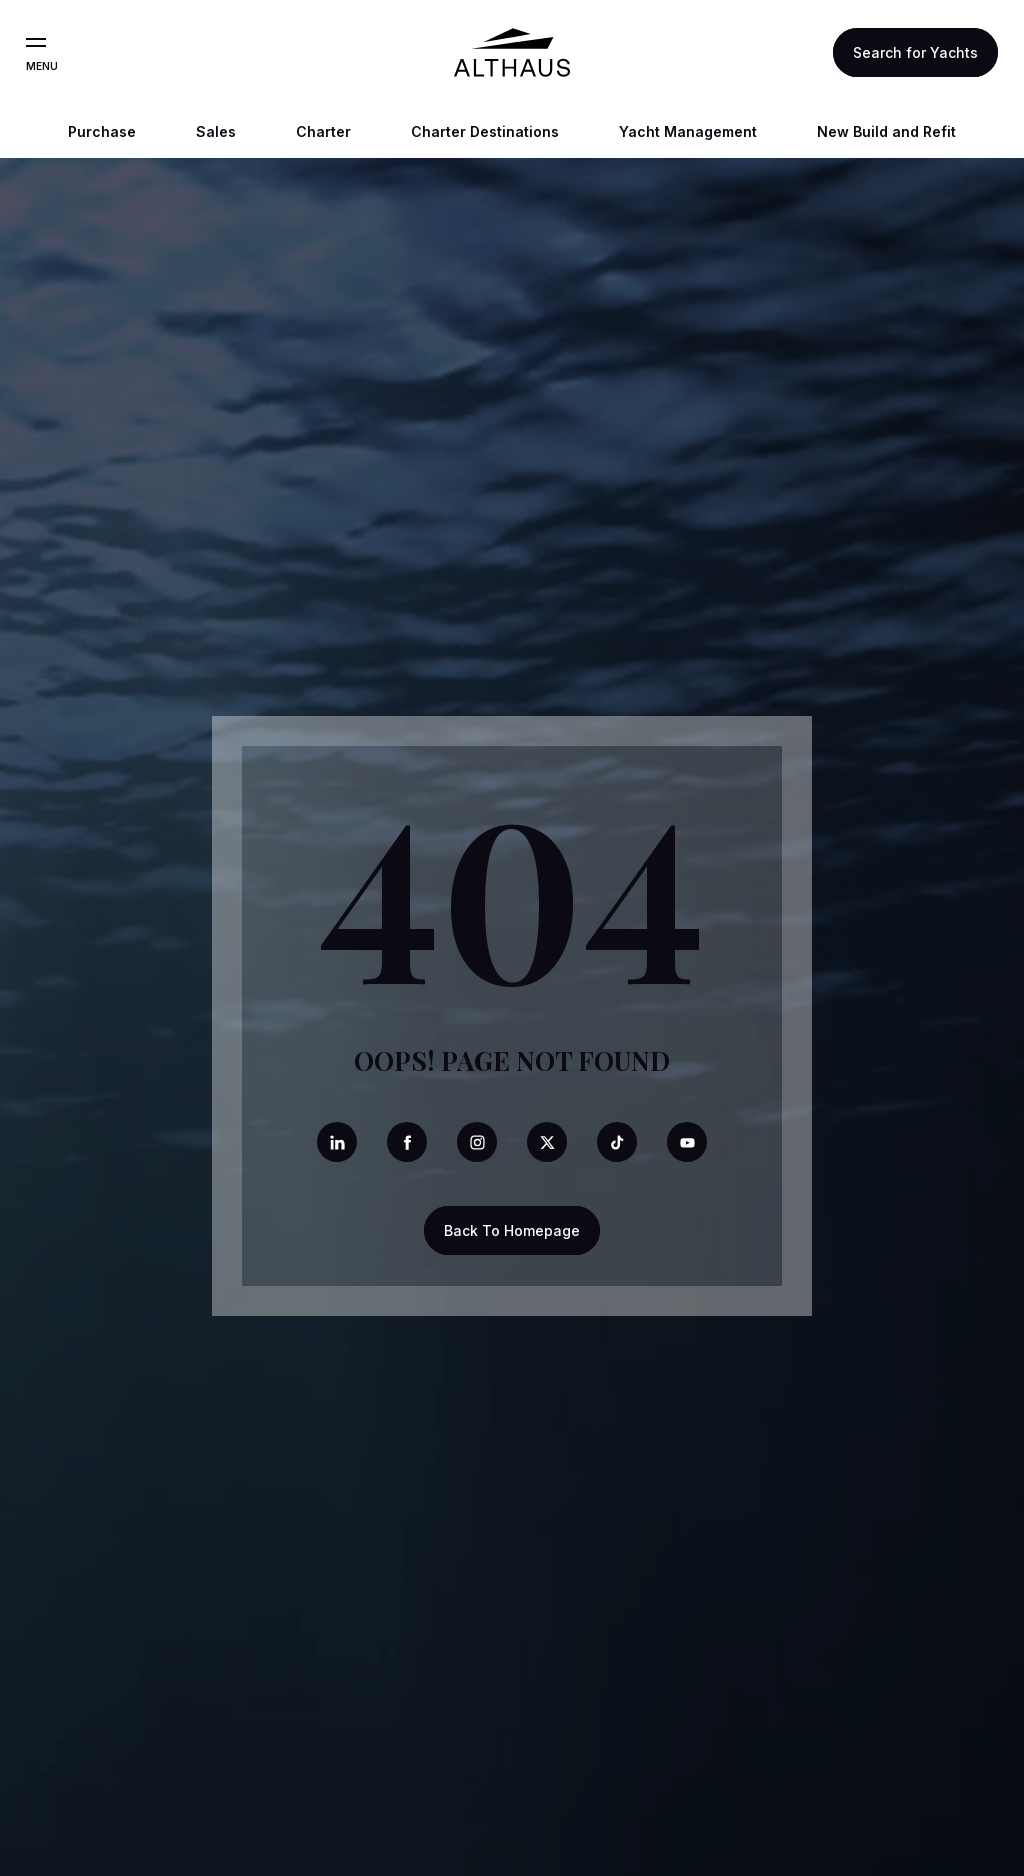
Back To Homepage (512, 1230)
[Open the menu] (36, 43)
